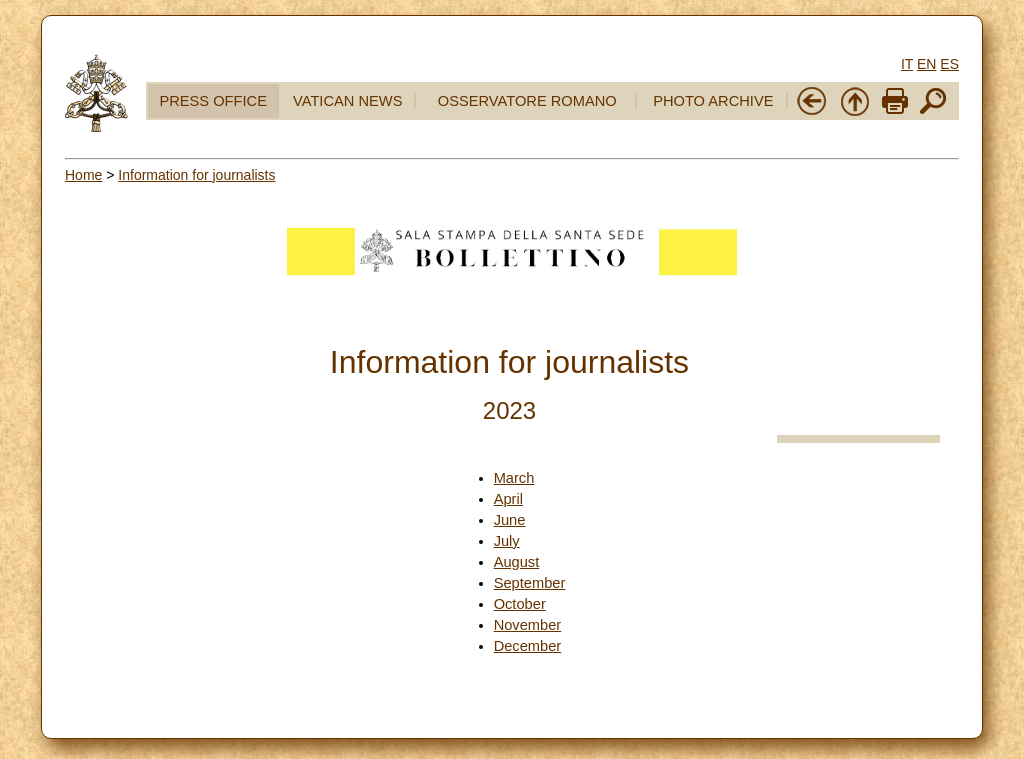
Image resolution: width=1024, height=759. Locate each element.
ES (949, 64)
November (528, 625)
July (507, 541)
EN (926, 64)
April (508, 499)
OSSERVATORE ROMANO (527, 101)
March (514, 478)
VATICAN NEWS (347, 101)
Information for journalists (196, 175)
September (530, 583)
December (528, 646)
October (520, 604)
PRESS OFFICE (213, 101)
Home (83, 175)
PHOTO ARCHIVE (713, 101)
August (517, 562)
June (510, 520)
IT (907, 64)
